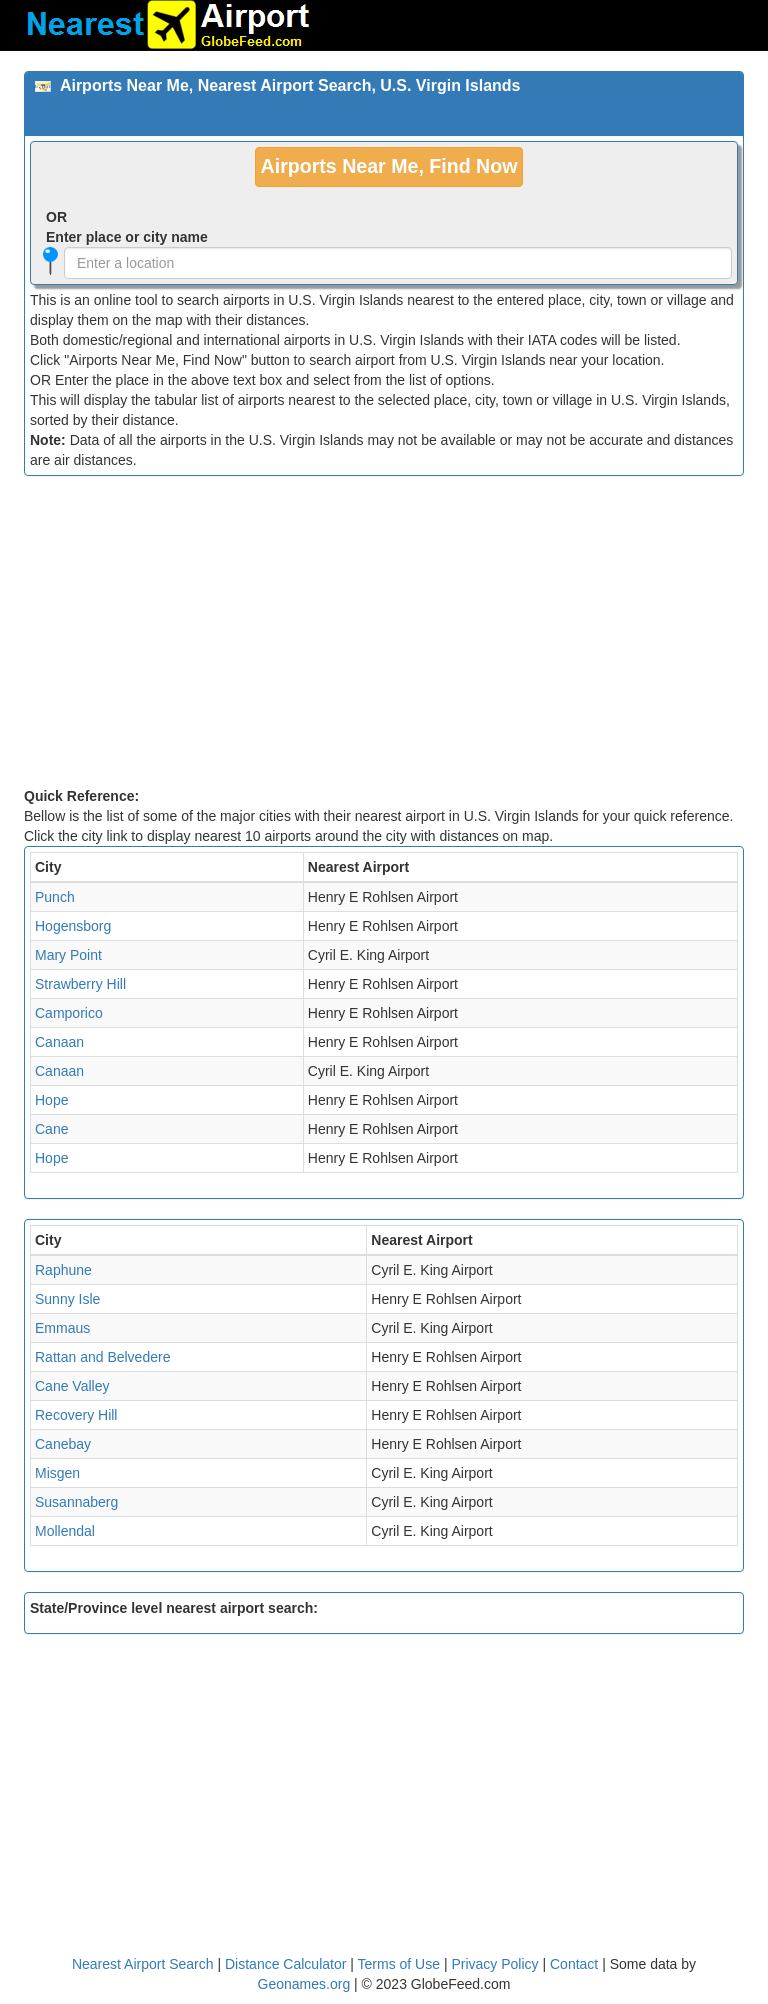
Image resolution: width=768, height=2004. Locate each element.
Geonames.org (304, 1984)
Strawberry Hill (80, 984)
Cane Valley (72, 1386)
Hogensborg (73, 926)
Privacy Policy (496, 1964)
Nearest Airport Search (143, 1964)
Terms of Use (401, 1964)
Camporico (69, 1013)
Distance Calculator (285, 1964)
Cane (51, 1129)
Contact (574, 1964)
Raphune (63, 1270)
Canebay (63, 1444)
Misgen (57, 1473)
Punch (55, 897)
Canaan (59, 1042)
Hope (51, 1100)
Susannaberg (76, 1502)
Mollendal (65, 1531)
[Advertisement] (384, 636)
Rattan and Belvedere (102, 1357)
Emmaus (62, 1328)
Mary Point (68, 955)
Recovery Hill (76, 1415)
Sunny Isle (67, 1299)
